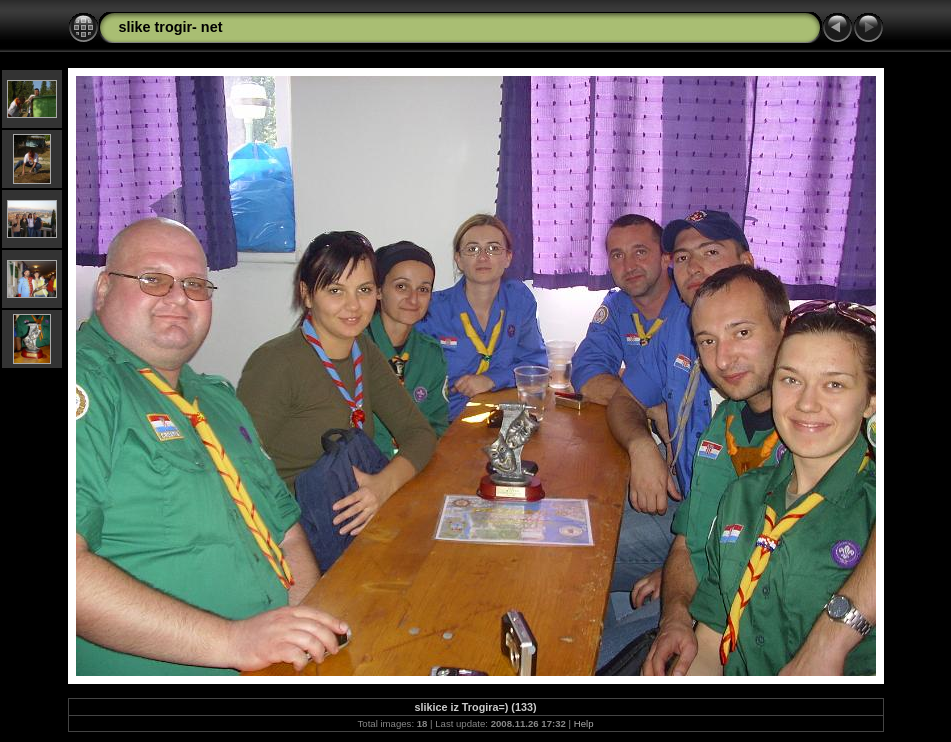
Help (584, 723)
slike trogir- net (171, 27)
